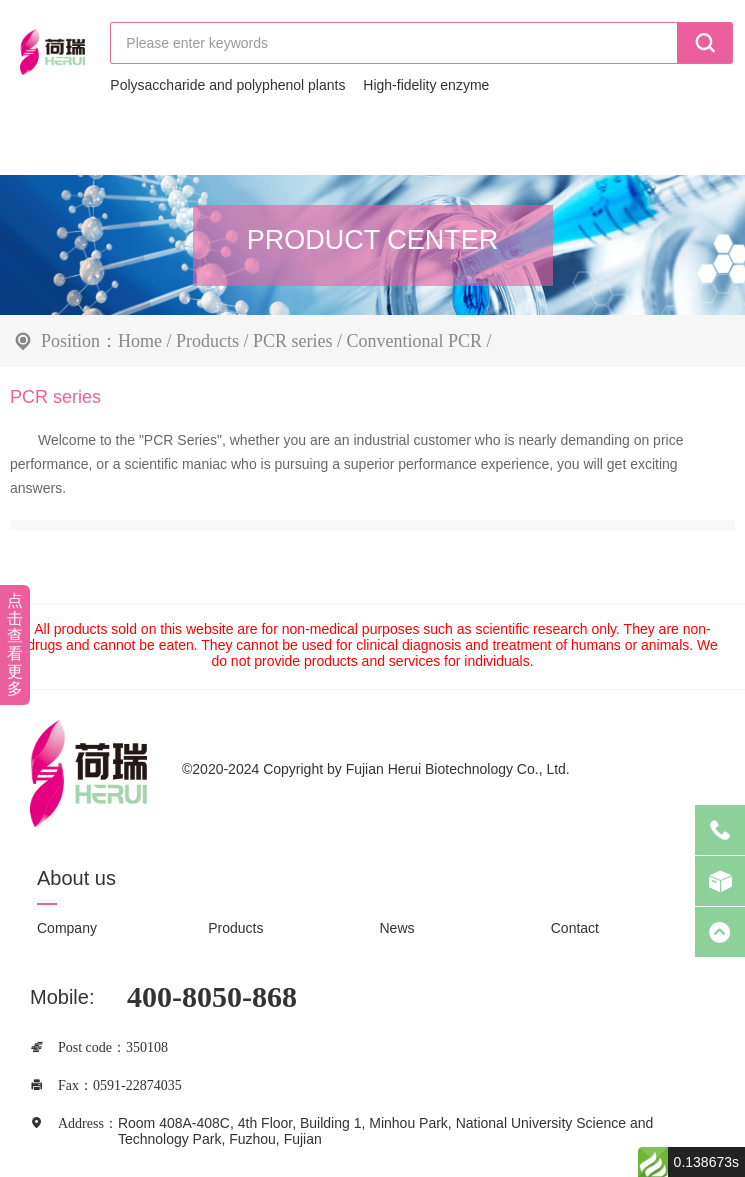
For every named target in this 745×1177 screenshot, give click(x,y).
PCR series (293, 340)
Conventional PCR (415, 340)
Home (140, 340)
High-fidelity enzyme (426, 85)
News (397, 928)
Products (207, 340)
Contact (575, 928)
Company (67, 928)
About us (76, 878)
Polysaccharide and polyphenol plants (227, 85)
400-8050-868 (212, 996)
